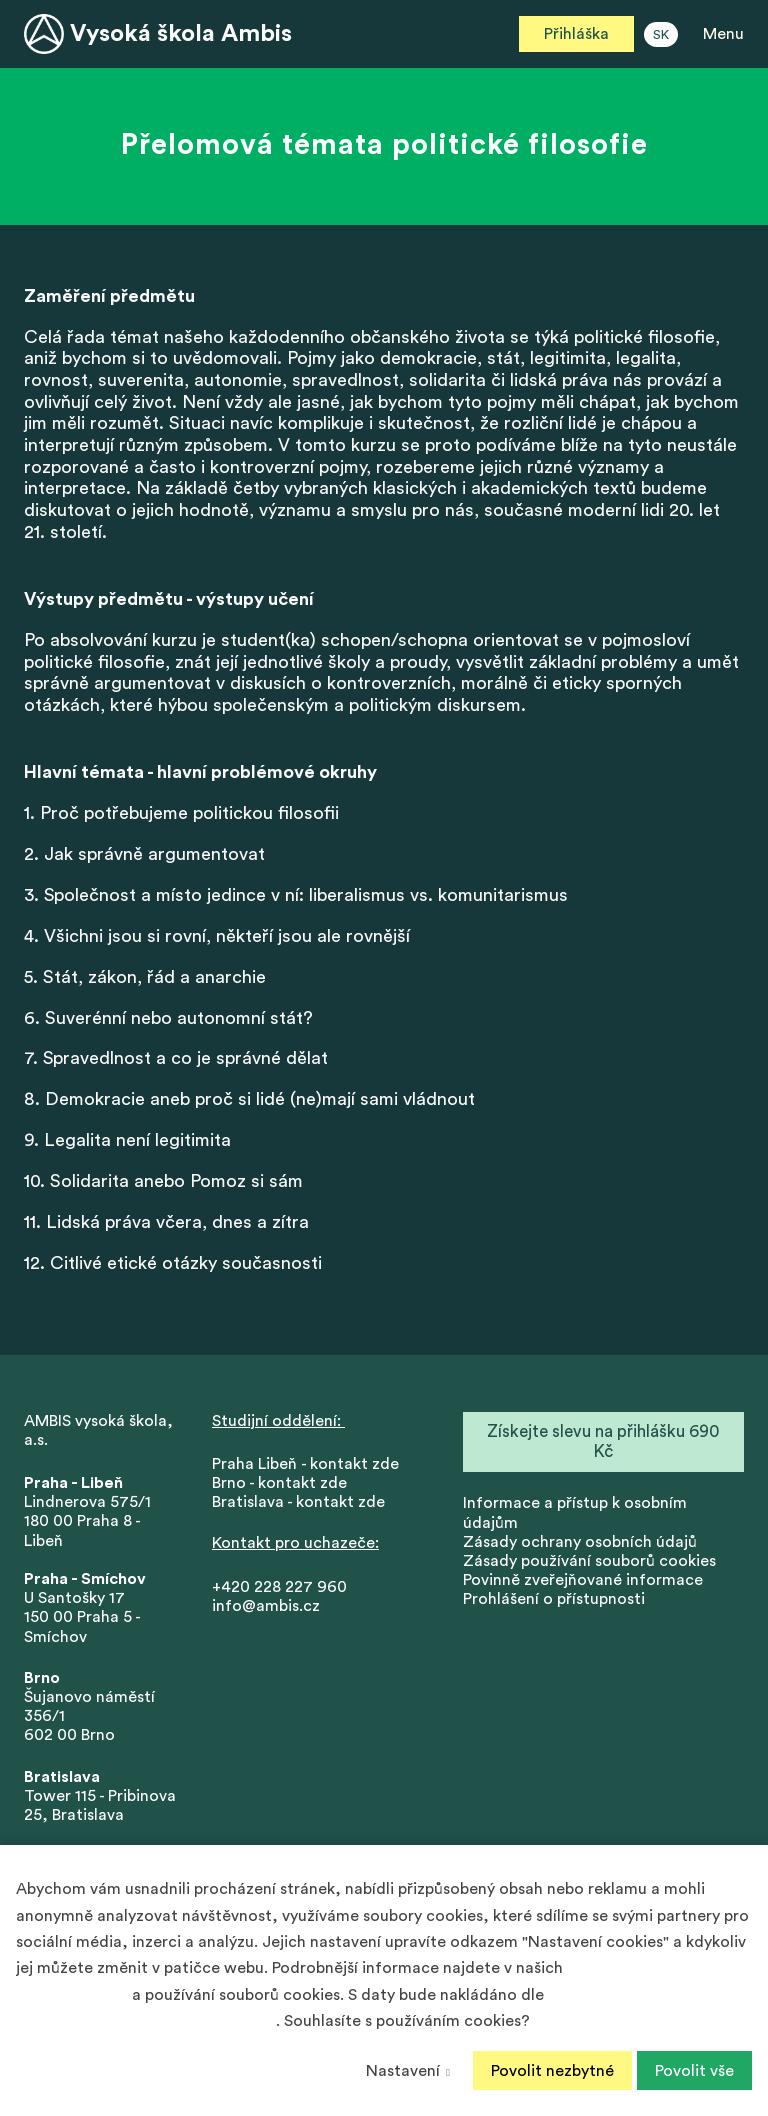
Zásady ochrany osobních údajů (580, 1543)
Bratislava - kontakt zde (298, 1503)
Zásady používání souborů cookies (589, 1562)
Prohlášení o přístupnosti (554, 1601)
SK (661, 35)
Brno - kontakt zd (275, 1484)
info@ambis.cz (266, 1607)
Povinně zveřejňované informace (583, 1581)
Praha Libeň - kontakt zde (309, 1465)
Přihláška (576, 34)
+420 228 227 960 (279, 1588)
